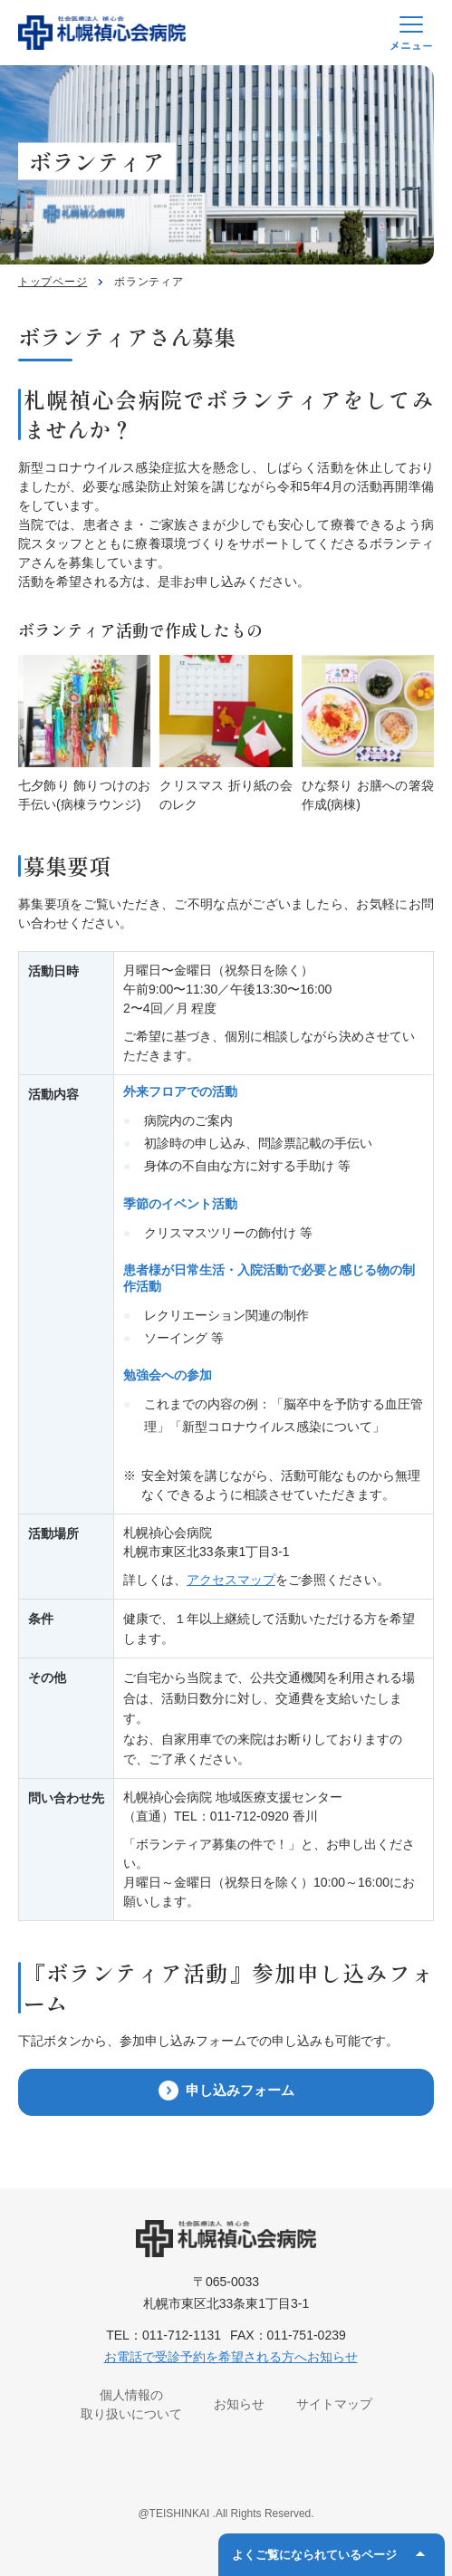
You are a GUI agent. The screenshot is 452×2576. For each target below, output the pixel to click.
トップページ (52, 281)
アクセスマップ (231, 1579)
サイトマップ (334, 2404)
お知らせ (239, 2404)
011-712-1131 (181, 2335)
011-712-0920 (249, 1816)
